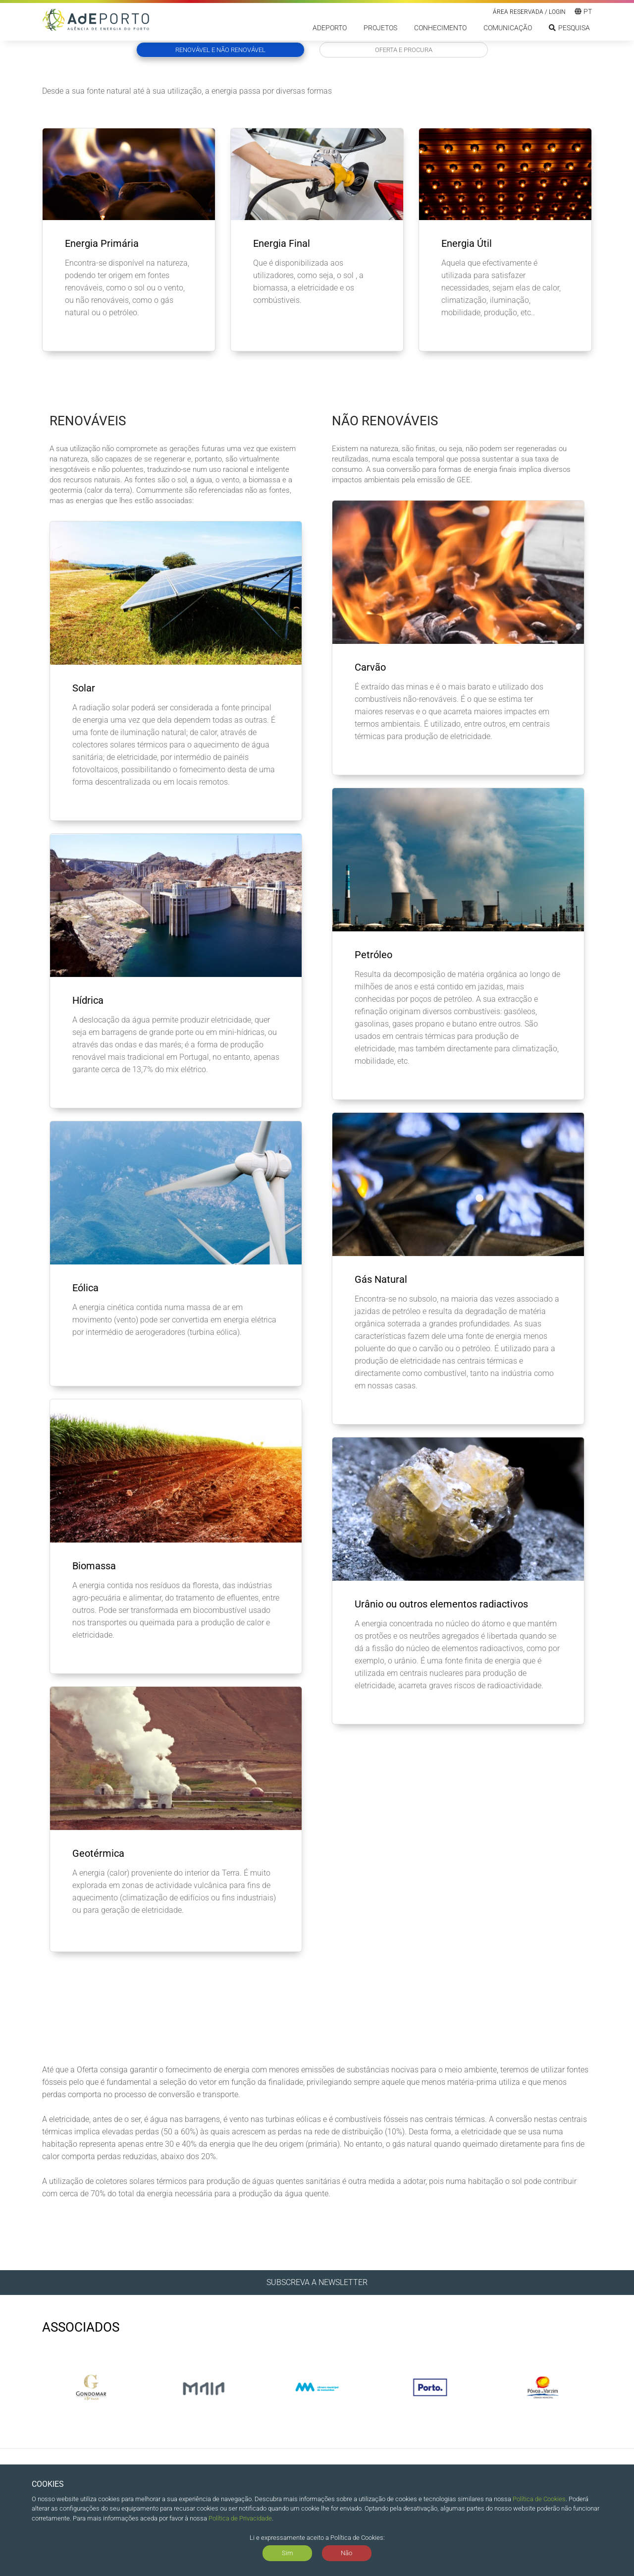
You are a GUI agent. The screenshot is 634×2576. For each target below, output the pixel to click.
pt (583, 11)
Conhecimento (440, 28)
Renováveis (88, 420)
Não (346, 2553)
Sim (287, 2553)
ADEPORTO (330, 28)
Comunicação (507, 28)
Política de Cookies (539, 2499)
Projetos (380, 28)
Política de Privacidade (240, 2518)
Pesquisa (569, 28)
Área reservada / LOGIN (529, 11)
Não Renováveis (385, 420)
